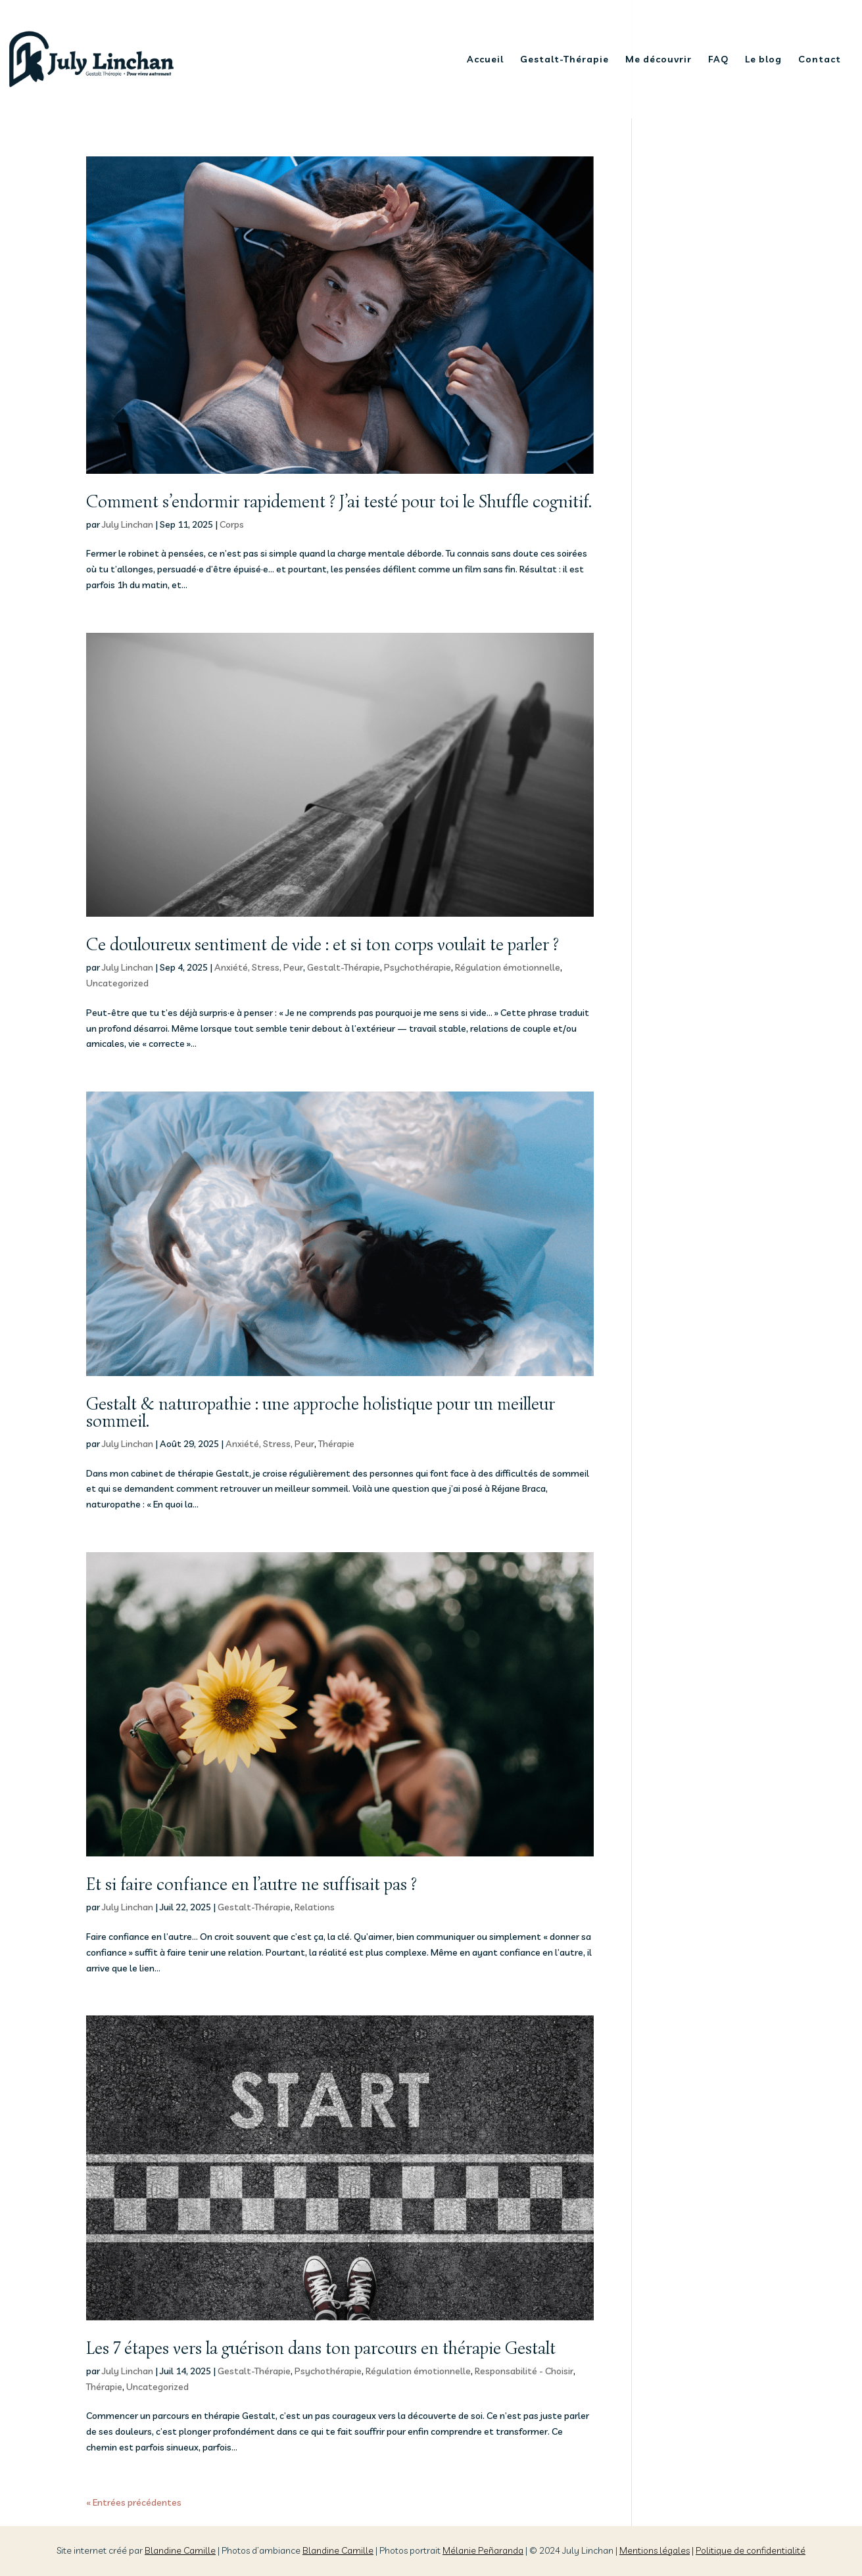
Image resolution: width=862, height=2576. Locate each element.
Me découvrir (658, 60)
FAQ (718, 60)
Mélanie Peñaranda (483, 2550)
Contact (819, 60)
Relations (315, 1907)
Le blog (763, 60)
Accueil (485, 60)
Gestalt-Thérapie (564, 60)
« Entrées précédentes (133, 2502)
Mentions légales (654, 2550)
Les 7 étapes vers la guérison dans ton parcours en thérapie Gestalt (321, 2348)
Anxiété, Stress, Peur (258, 967)
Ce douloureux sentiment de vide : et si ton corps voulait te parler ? (322, 944)
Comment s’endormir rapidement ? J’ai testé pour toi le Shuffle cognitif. (339, 502)
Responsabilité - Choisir (524, 2371)
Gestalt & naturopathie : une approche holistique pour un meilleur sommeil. (320, 1412)
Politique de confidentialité (750, 2550)
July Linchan (127, 524)
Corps (232, 524)
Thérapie (336, 1444)
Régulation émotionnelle (507, 967)
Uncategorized (117, 983)
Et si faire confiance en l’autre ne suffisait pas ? (251, 1884)
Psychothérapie (417, 967)
